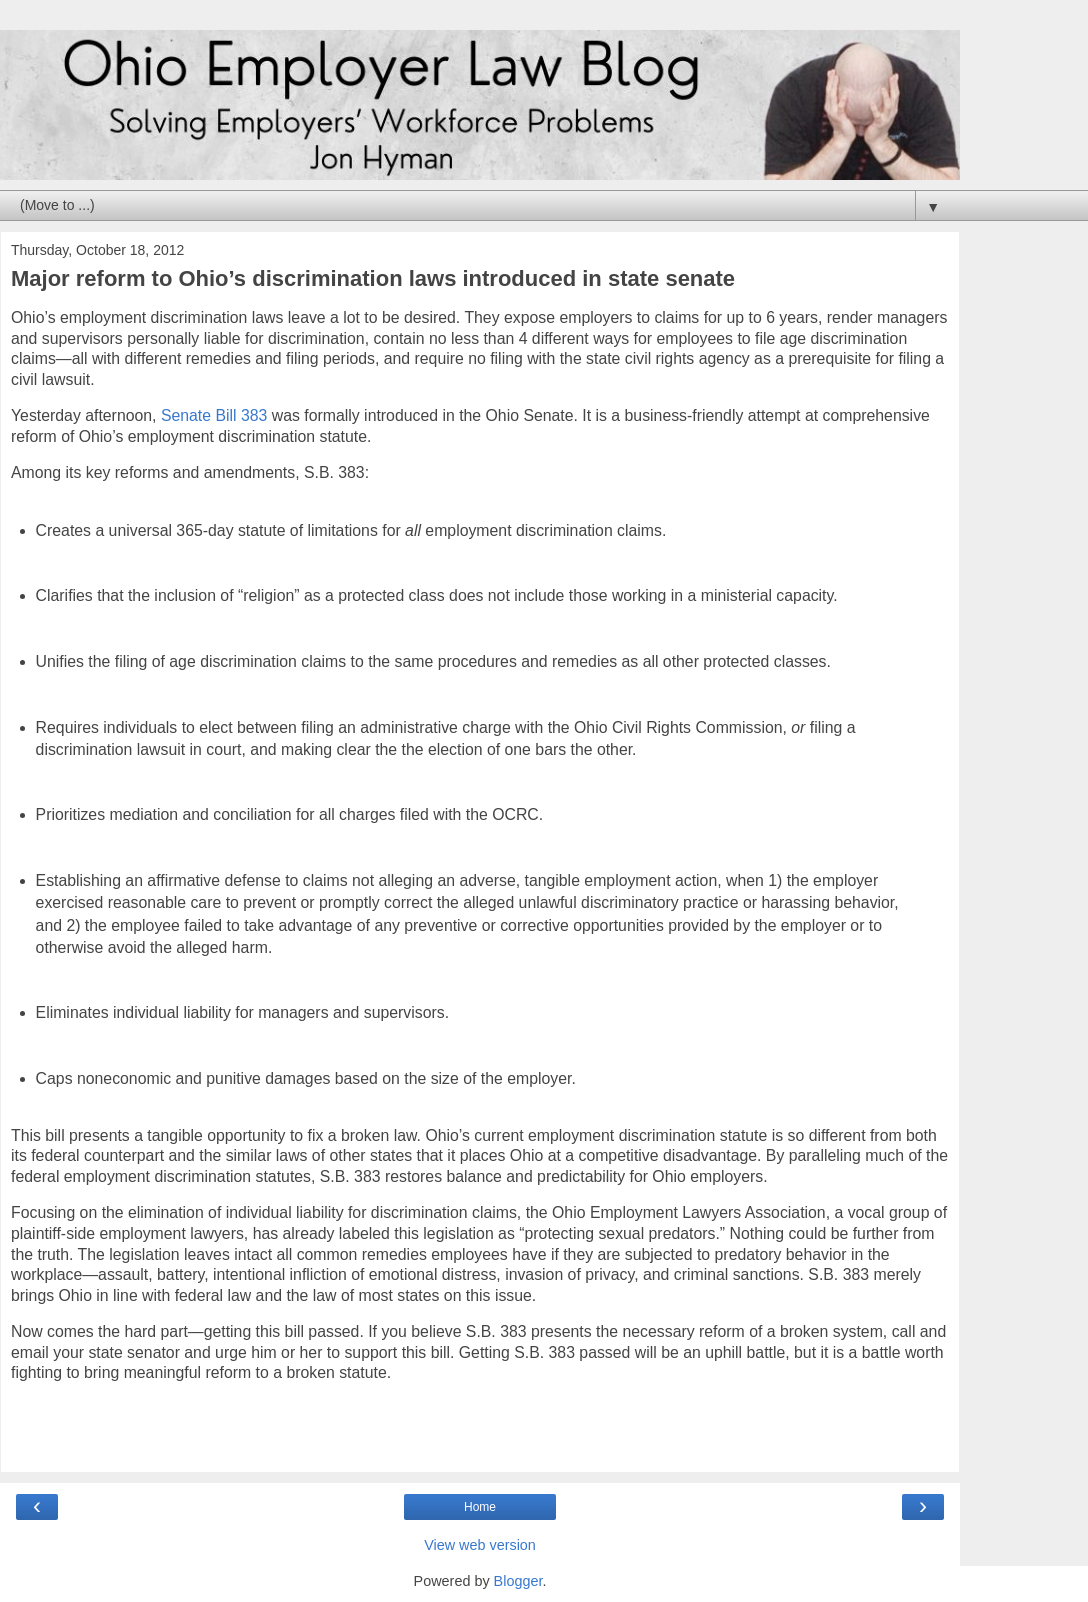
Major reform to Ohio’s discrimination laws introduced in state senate (373, 278)
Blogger (518, 1581)
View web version (480, 1545)
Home (480, 1507)
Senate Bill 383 (214, 415)
